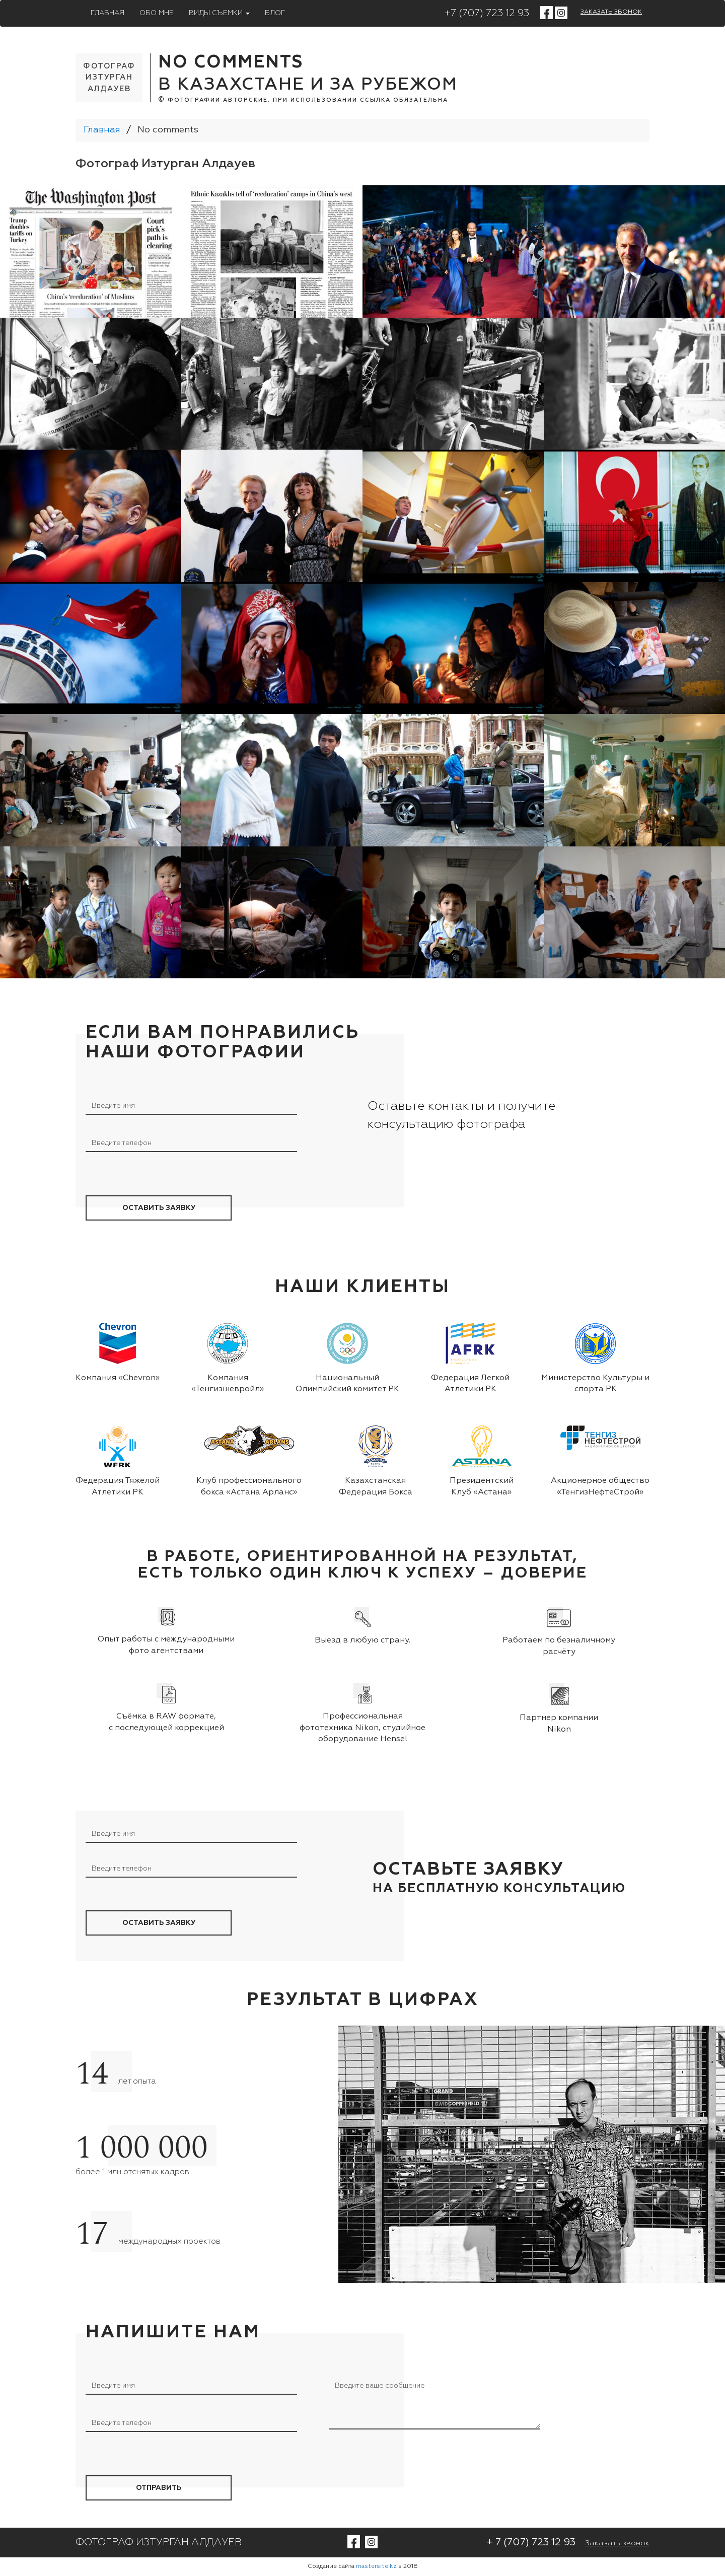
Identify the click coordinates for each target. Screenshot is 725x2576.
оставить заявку (158, 1207)
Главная (107, 13)
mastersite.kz (376, 2566)
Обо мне (156, 13)
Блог (275, 13)
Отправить (158, 2487)
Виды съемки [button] (219, 13)
